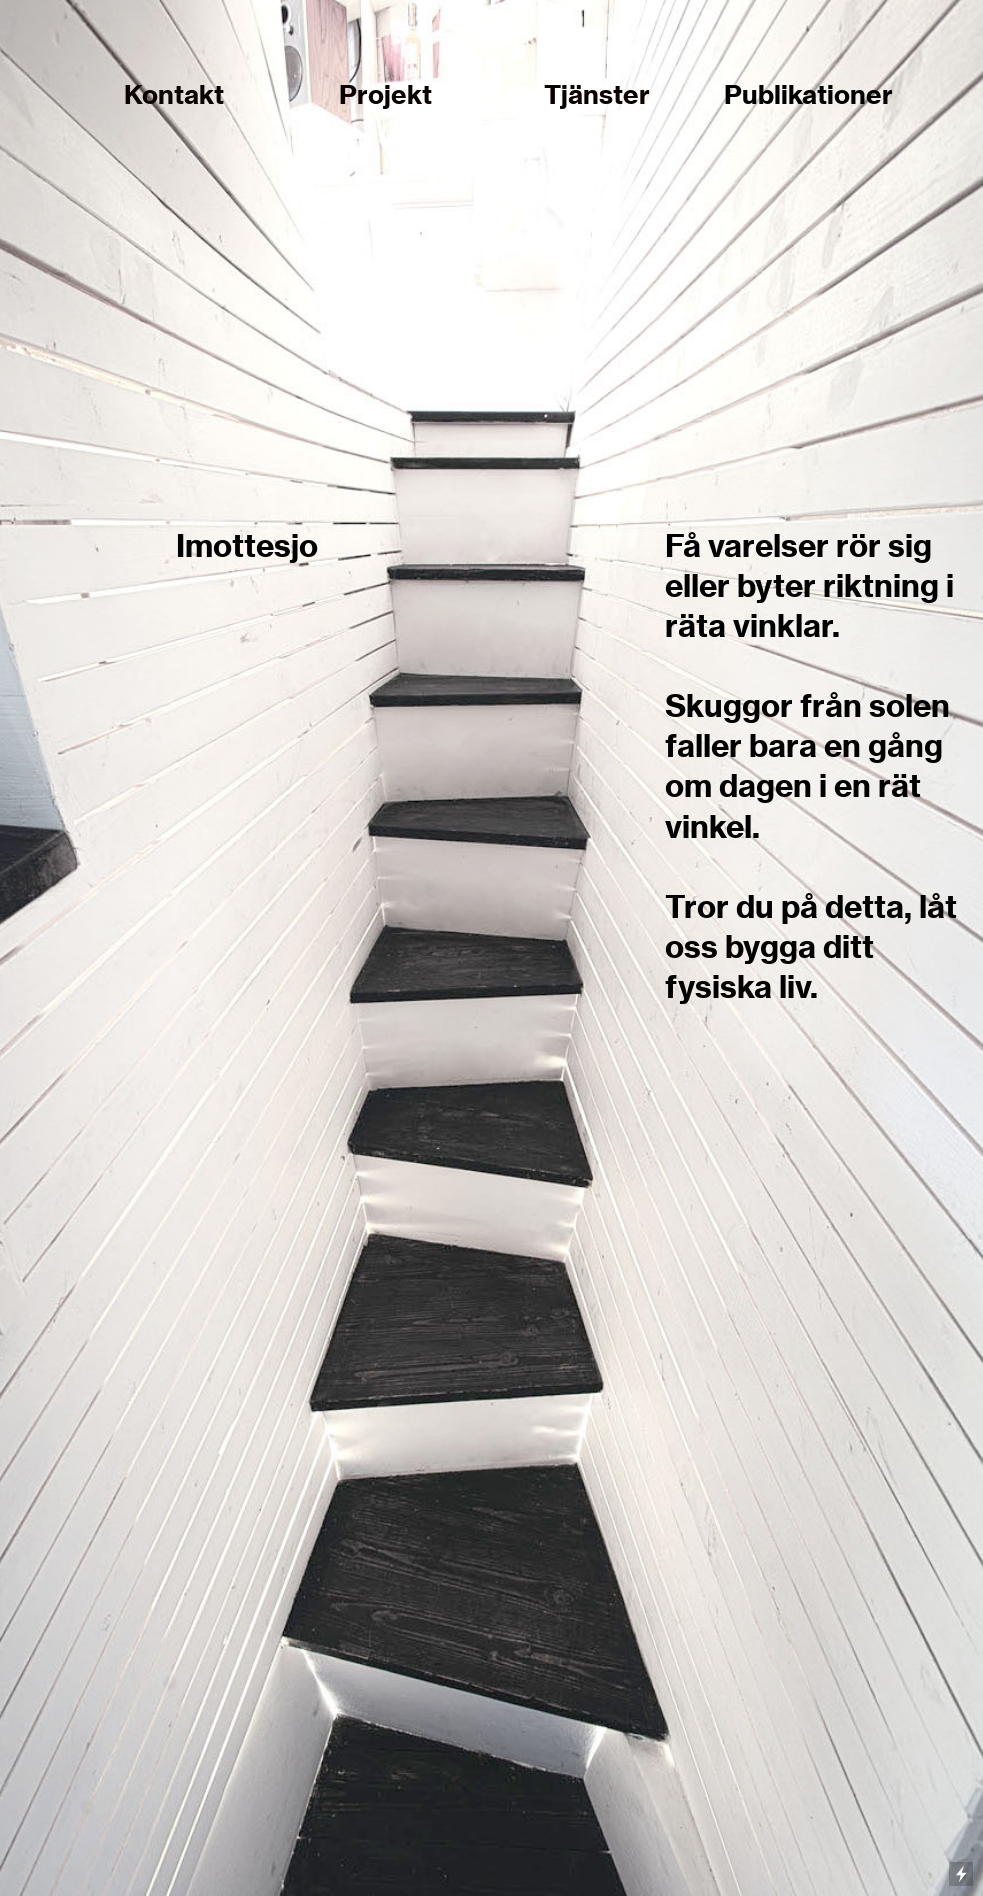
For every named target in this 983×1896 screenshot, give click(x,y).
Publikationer (808, 94)
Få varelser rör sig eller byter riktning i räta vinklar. (809, 585)
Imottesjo (247, 545)
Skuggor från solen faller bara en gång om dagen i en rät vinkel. (807, 765)
